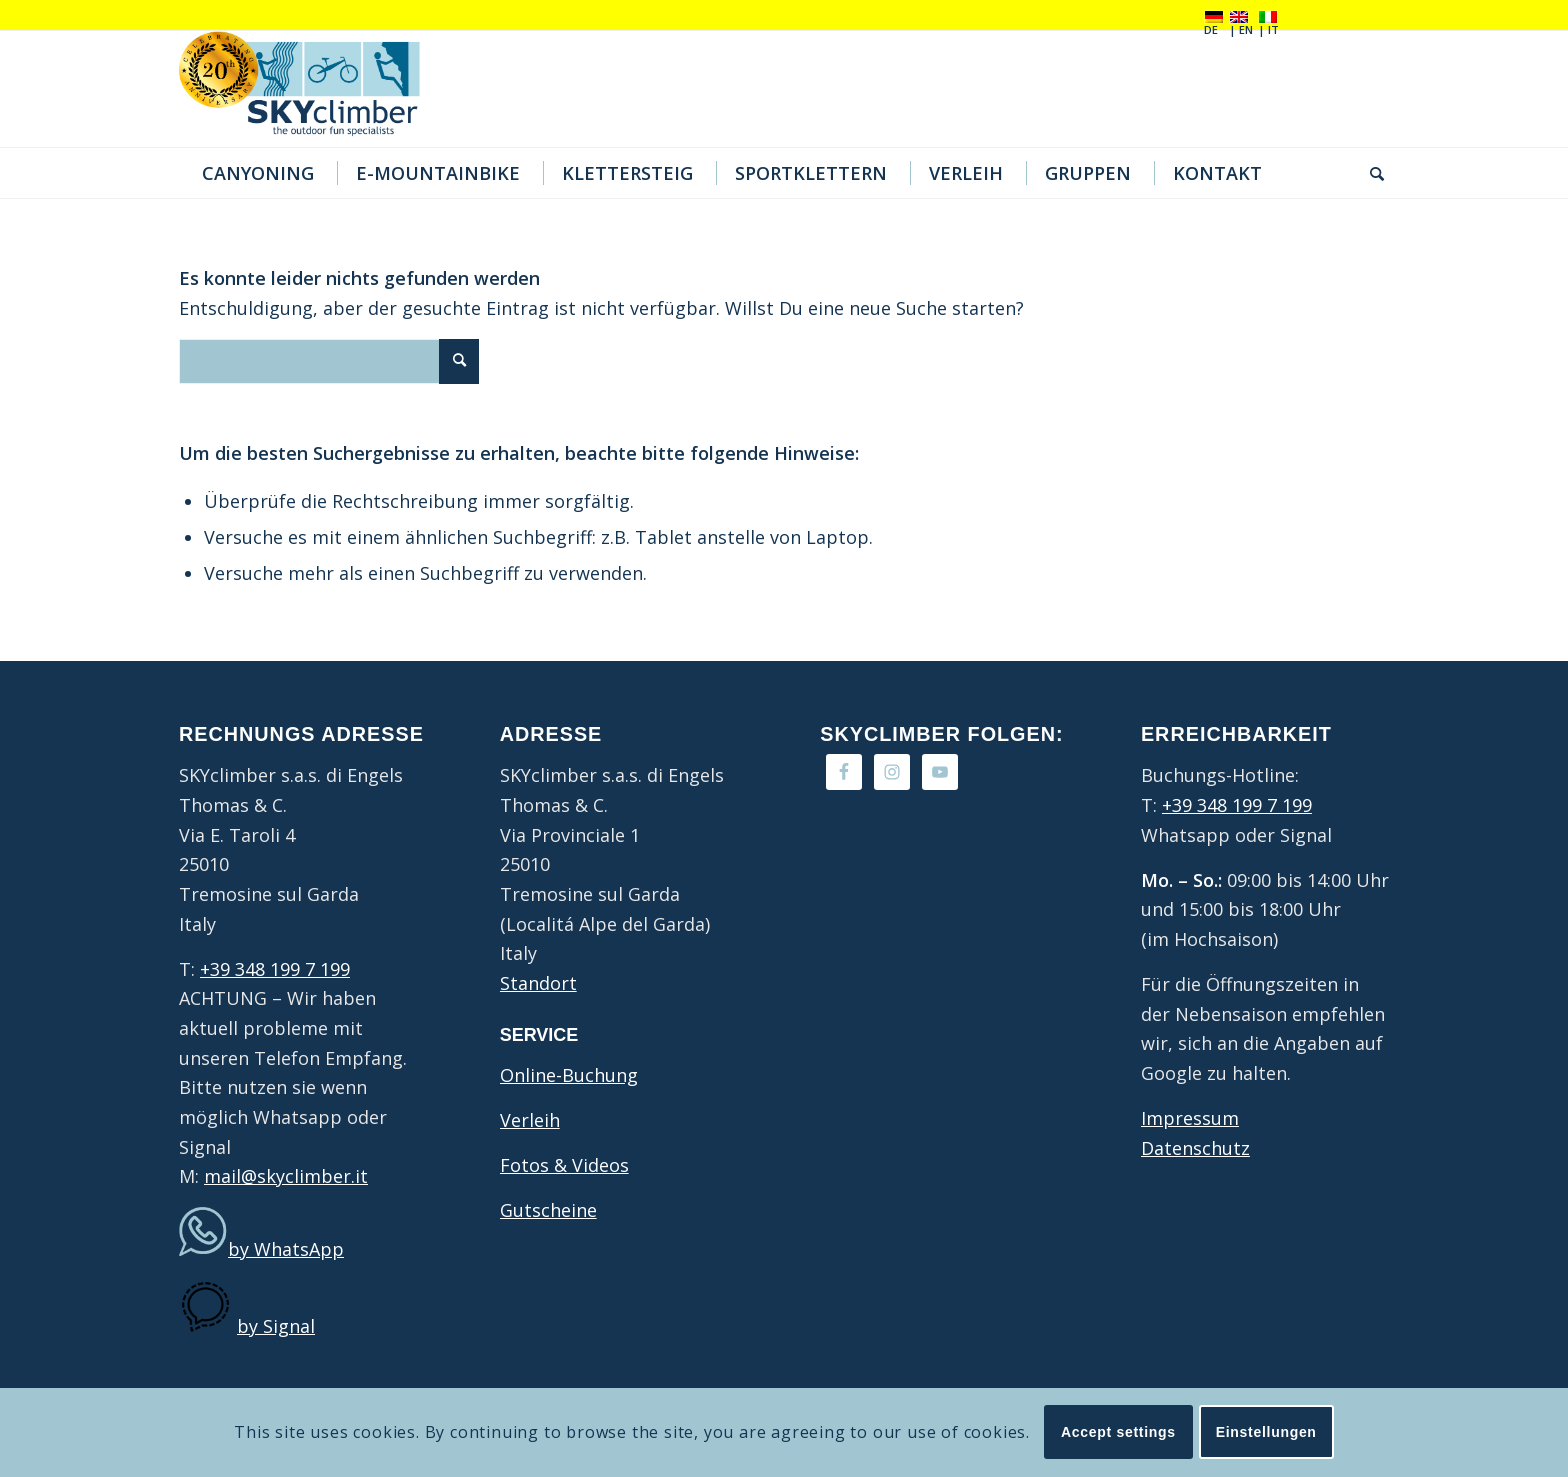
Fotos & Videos (564, 1165)
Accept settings (1118, 1432)
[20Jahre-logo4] (315, 89)
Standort (538, 983)
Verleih (530, 1120)
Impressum (1190, 1118)
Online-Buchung (569, 1075)
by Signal (276, 1326)
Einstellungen (1266, 1432)
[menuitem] (255, 173)
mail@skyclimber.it (286, 1176)
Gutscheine (548, 1210)
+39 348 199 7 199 (275, 969)
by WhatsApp (286, 1249)
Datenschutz (1195, 1148)
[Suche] (1370, 173)
